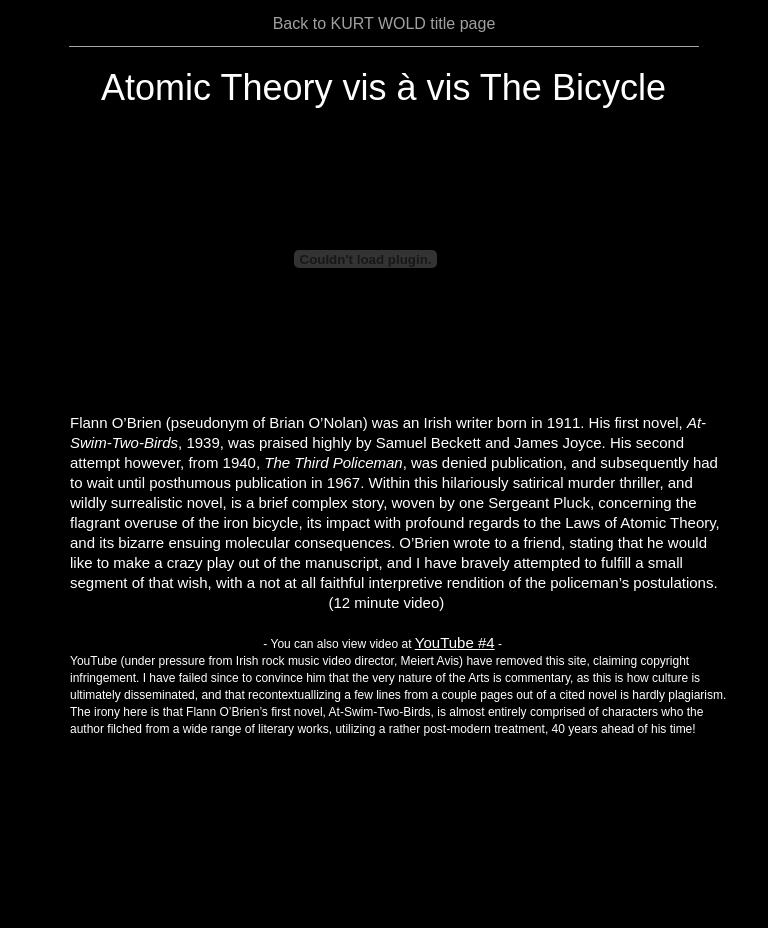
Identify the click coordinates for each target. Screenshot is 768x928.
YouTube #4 (455, 642)
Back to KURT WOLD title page (384, 23)
